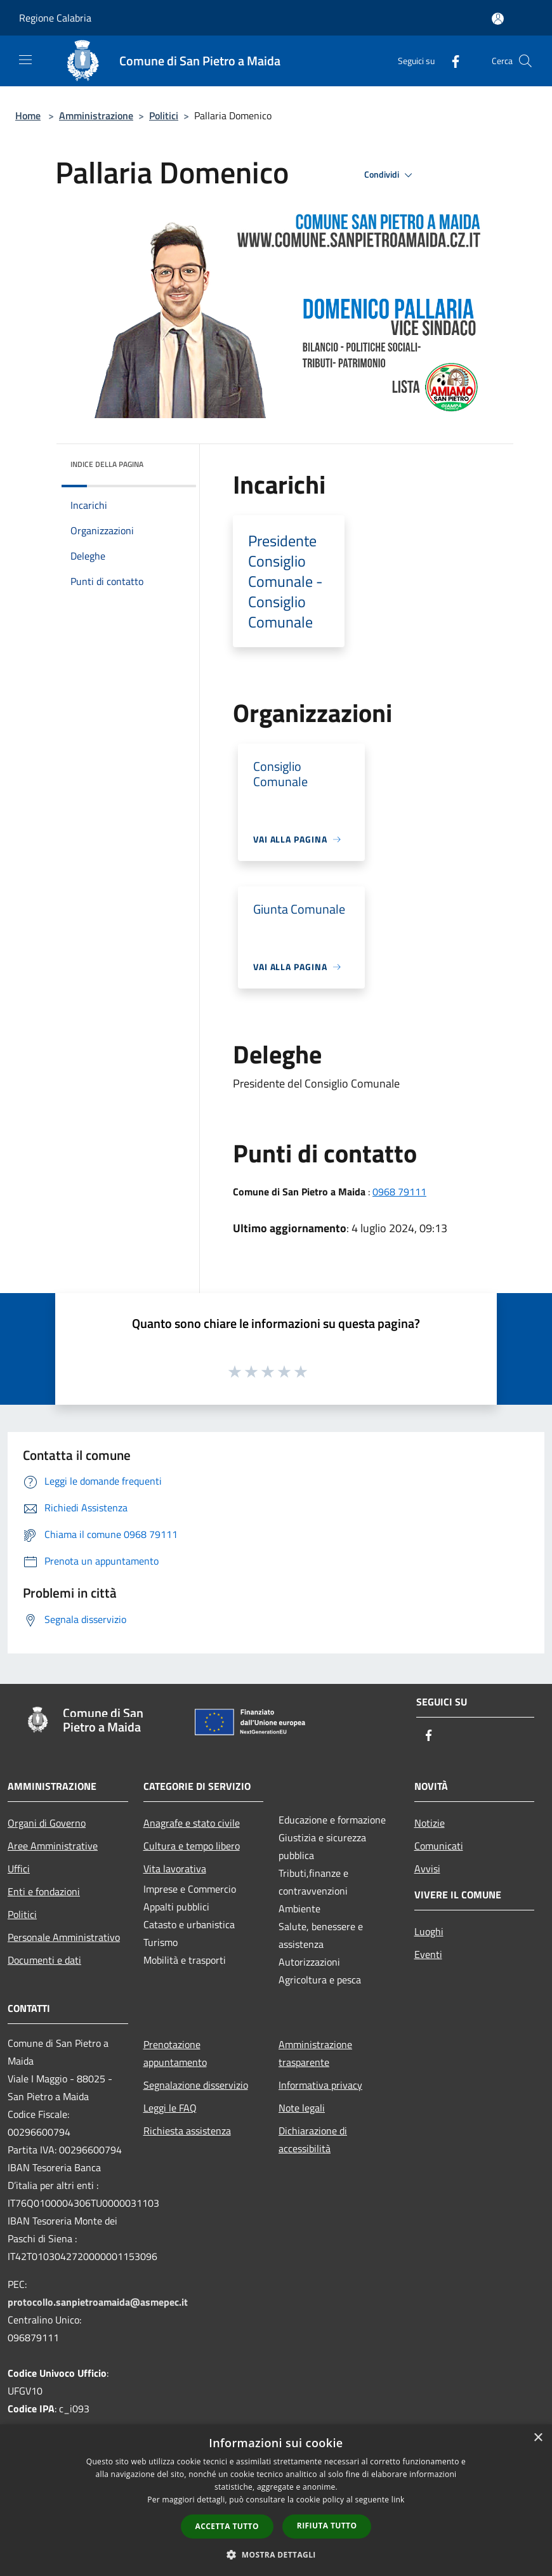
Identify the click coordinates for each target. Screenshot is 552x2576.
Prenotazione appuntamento (175, 2053)
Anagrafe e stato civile (191, 1822)
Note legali (302, 2107)
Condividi (390, 175)
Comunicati (438, 1845)
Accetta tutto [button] (227, 2526)
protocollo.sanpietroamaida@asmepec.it (98, 2302)
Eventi (428, 1954)
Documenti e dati (44, 1960)
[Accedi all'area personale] (497, 18)
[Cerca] (525, 61)
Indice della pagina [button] (106, 464)
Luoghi (429, 1931)
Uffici (19, 1868)
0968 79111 (399, 1191)
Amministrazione (96, 115)
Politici (163, 115)
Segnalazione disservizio (195, 2085)
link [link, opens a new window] (398, 2499)
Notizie (429, 1822)
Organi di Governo (47, 1822)
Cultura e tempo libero (191, 1845)
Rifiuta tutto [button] (327, 2525)
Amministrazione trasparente (315, 2053)
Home (28, 115)
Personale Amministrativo (64, 1937)
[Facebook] (450, 60)
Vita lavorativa (174, 1868)
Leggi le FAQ (170, 2107)
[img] (169, 461)
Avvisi (427, 1868)
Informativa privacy (320, 2085)
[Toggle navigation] (25, 59)
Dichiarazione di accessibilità (313, 2139)
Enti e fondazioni (44, 1891)
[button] (276, 2554)
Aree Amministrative (53, 1845)
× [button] (537, 2438)
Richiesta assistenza (187, 2130)
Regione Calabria (55, 17)
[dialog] (276, 2500)
